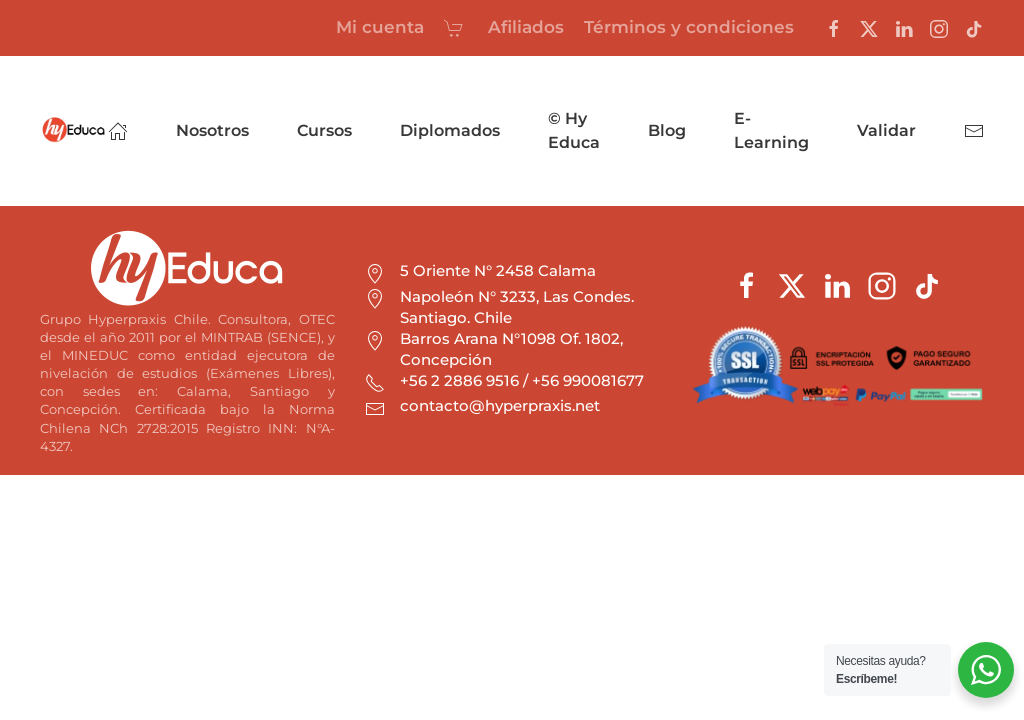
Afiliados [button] (526, 27)
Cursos (324, 130)
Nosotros (212, 130)
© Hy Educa (574, 130)
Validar (886, 130)
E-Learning (771, 130)
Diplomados (450, 130)
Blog (667, 130)
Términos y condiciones (689, 27)
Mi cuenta (380, 27)
